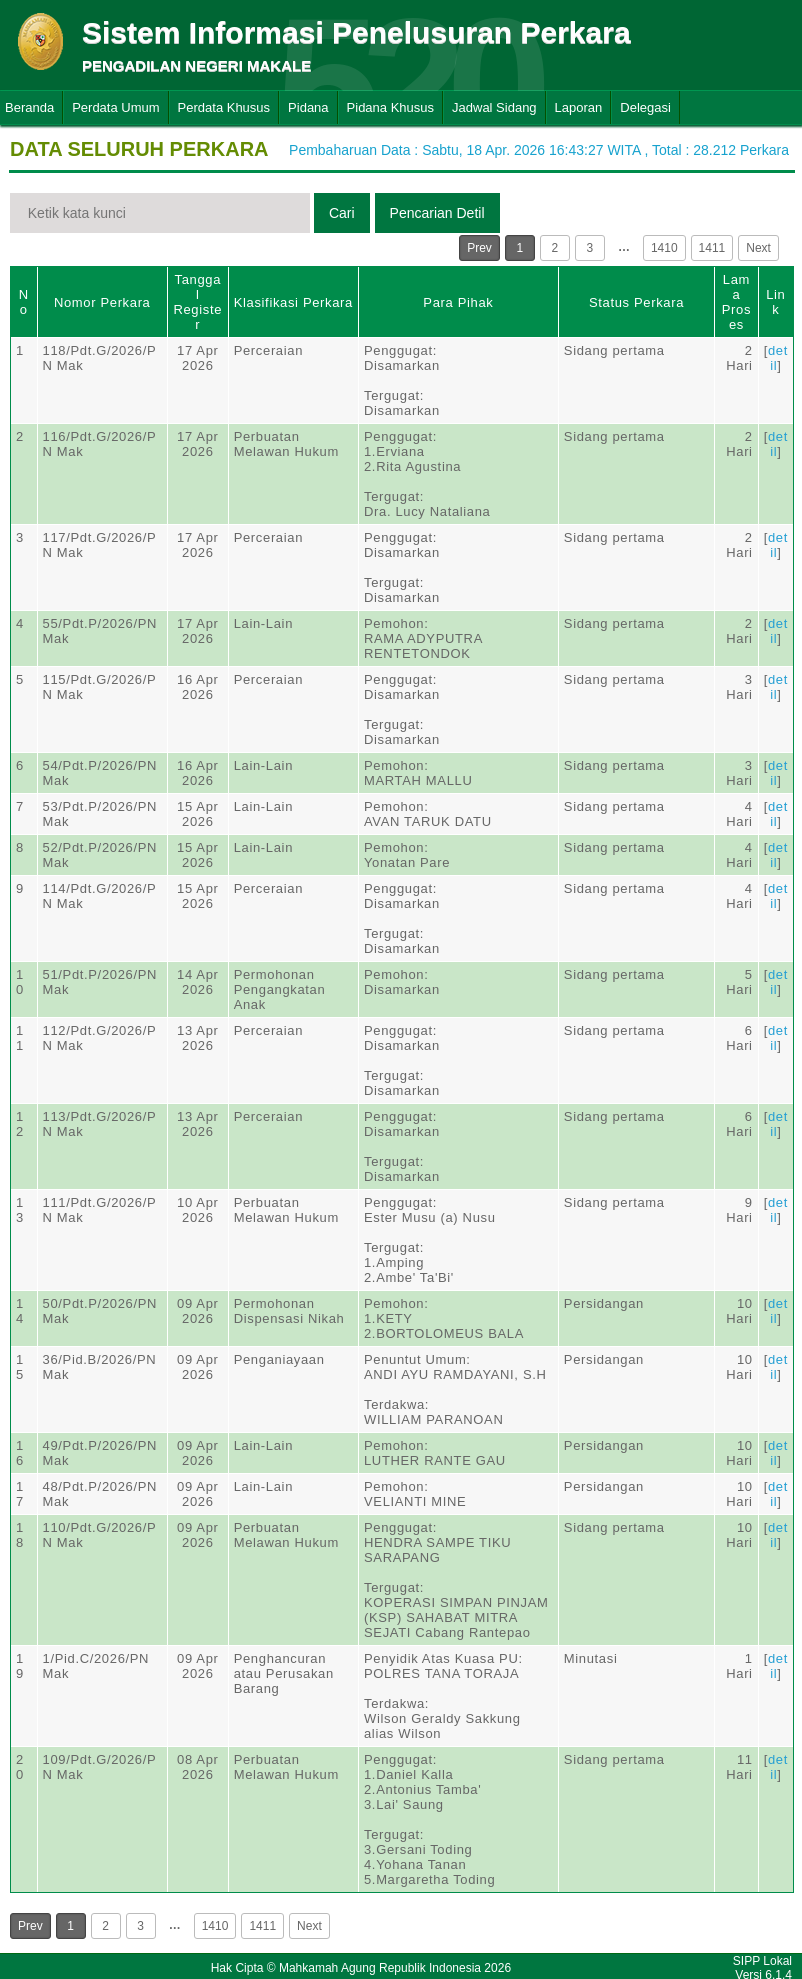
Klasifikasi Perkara (293, 302)
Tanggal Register (197, 302)
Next (758, 248)
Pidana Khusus (390, 107)
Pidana (308, 107)
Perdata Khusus (224, 107)
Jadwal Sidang (494, 107)
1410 (664, 248)
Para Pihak (458, 302)
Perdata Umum (115, 107)
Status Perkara (636, 302)
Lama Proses (736, 302)
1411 (712, 248)
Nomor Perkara (102, 302)
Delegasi (645, 107)
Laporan (579, 107)
